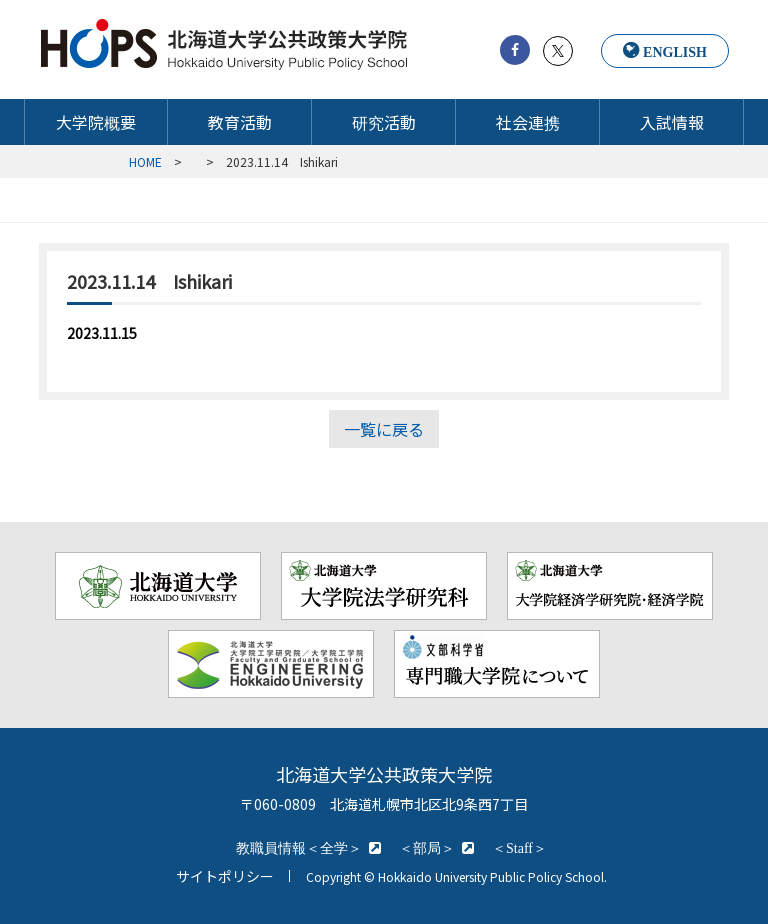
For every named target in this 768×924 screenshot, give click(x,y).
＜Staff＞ (519, 848)
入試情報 (672, 122)
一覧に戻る (384, 429)
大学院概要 (96, 122)
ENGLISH (675, 52)
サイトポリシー (225, 876)
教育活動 (240, 122)
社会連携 (528, 122)
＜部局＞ (427, 848)
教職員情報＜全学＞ (299, 848)
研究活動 (384, 122)
